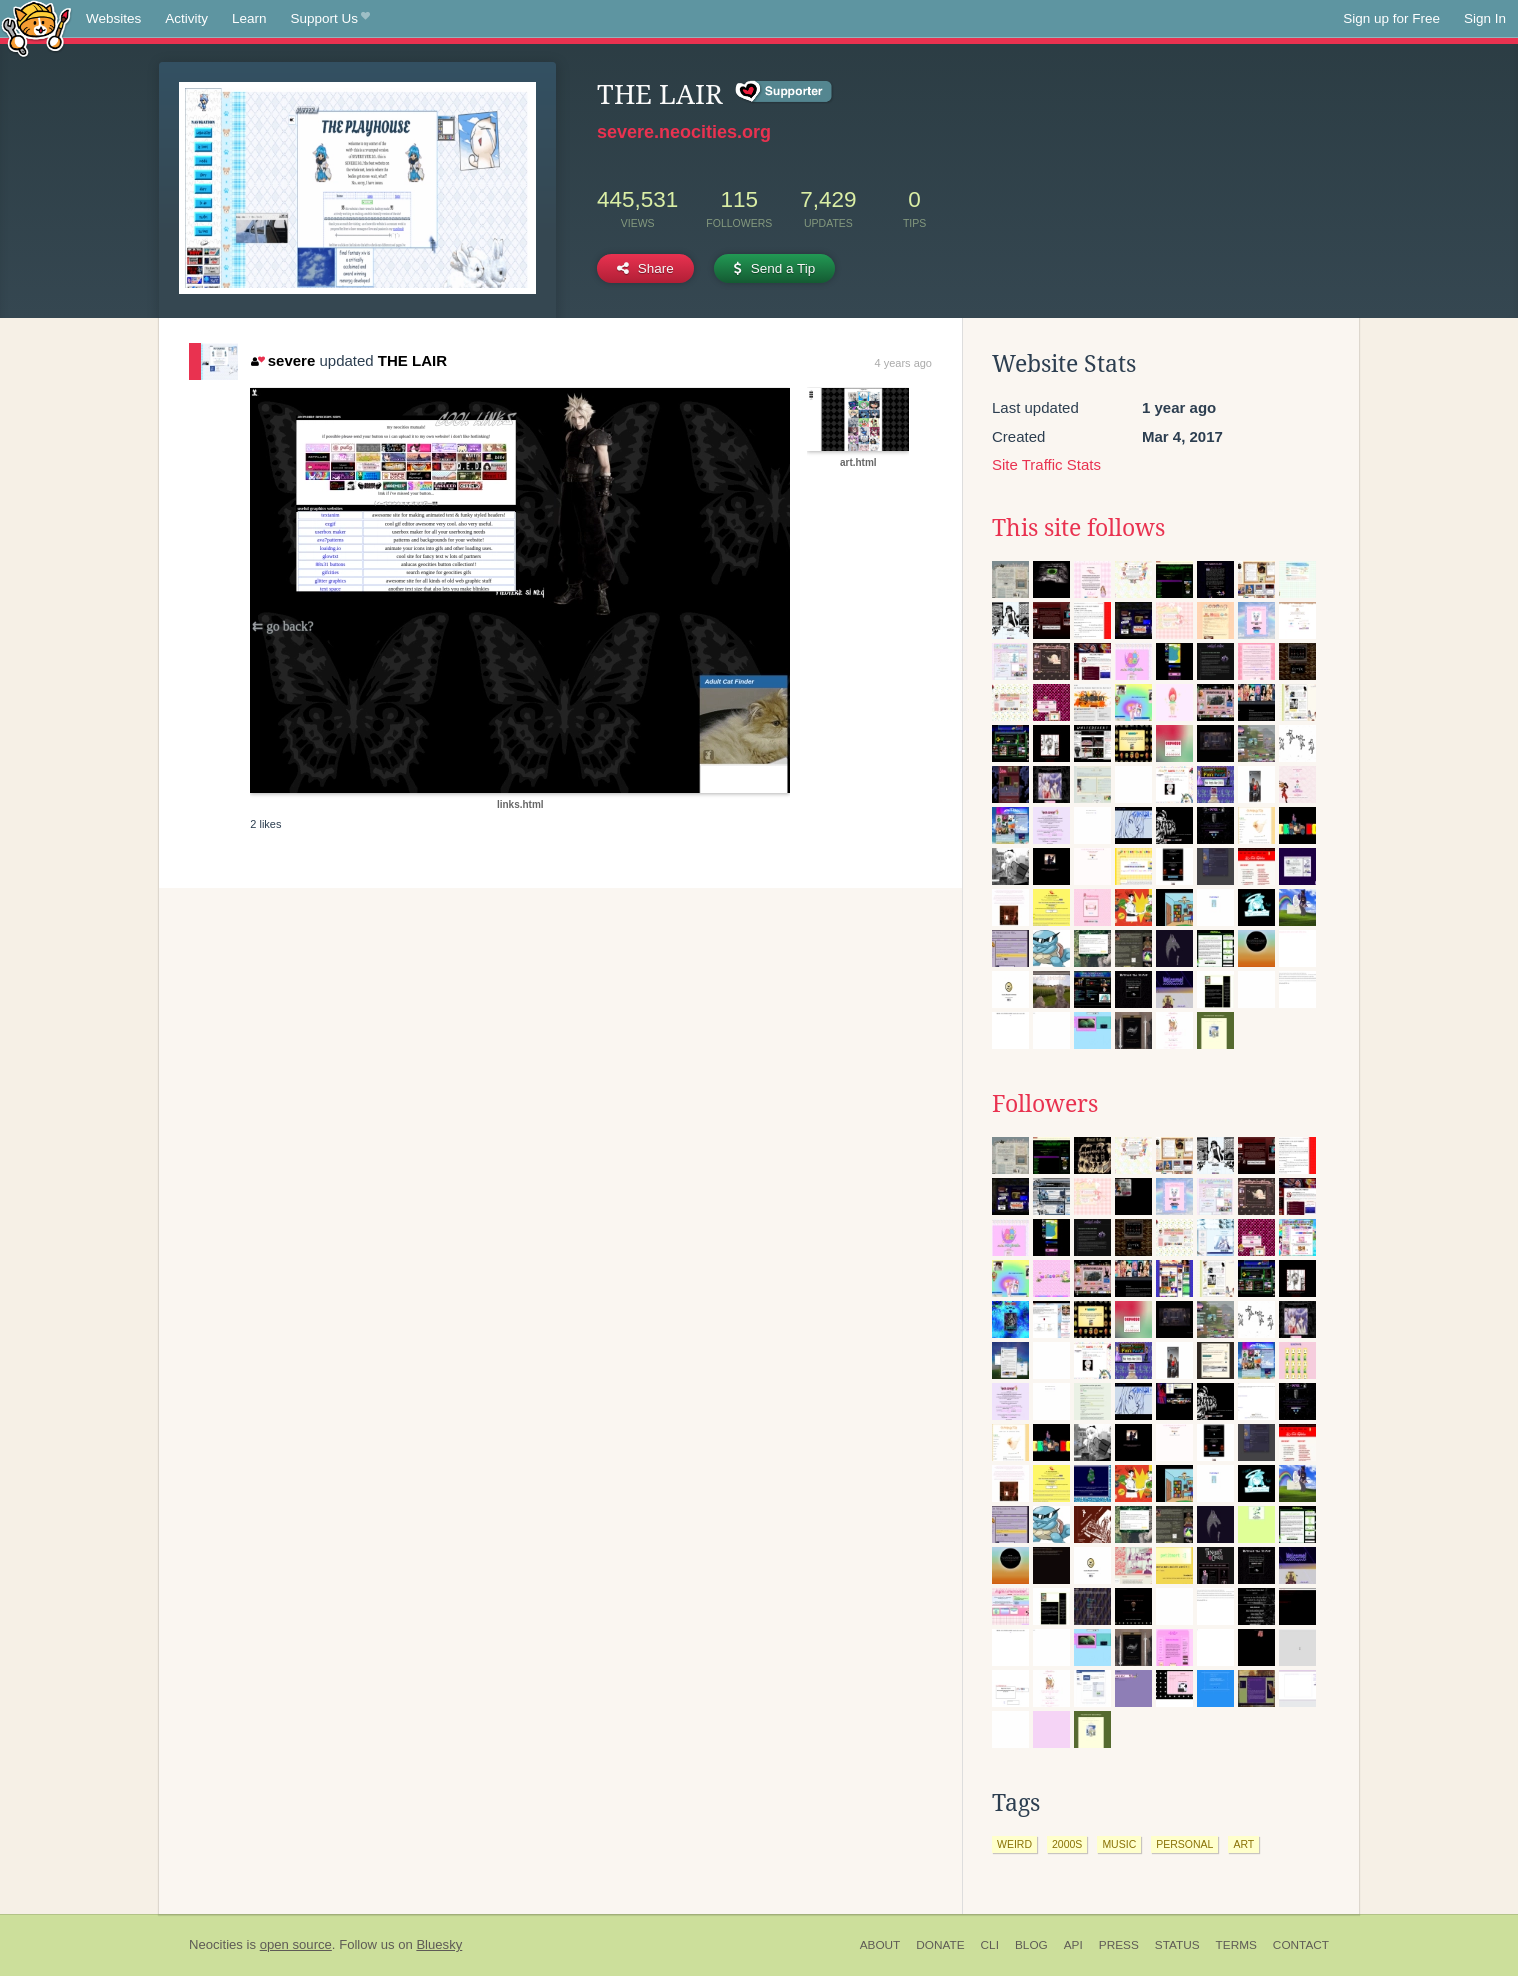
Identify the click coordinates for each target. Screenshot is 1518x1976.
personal (1184, 1844)
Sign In (1485, 18)
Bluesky (439, 1944)
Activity (186, 18)
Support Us (330, 19)
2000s (1067, 1844)
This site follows (1078, 528)
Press (1119, 1945)
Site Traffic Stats (1046, 464)
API (1073, 1945)
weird (1014, 1844)
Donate (940, 1945)
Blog (1031, 1945)
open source (296, 1944)
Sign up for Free (1391, 18)
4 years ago (903, 363)
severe (283, 360)
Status (1177, 1945)
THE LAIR (412, 360)
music (1119, 1844)
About (880, 1945)
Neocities (216, 1944)
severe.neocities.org (684, 132)
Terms (1236, 1945)
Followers (1045, 1104)
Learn (249, 18)
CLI (990, 1945)
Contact (1301, 1945)
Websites (113, 18)
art (1243, 1844)
